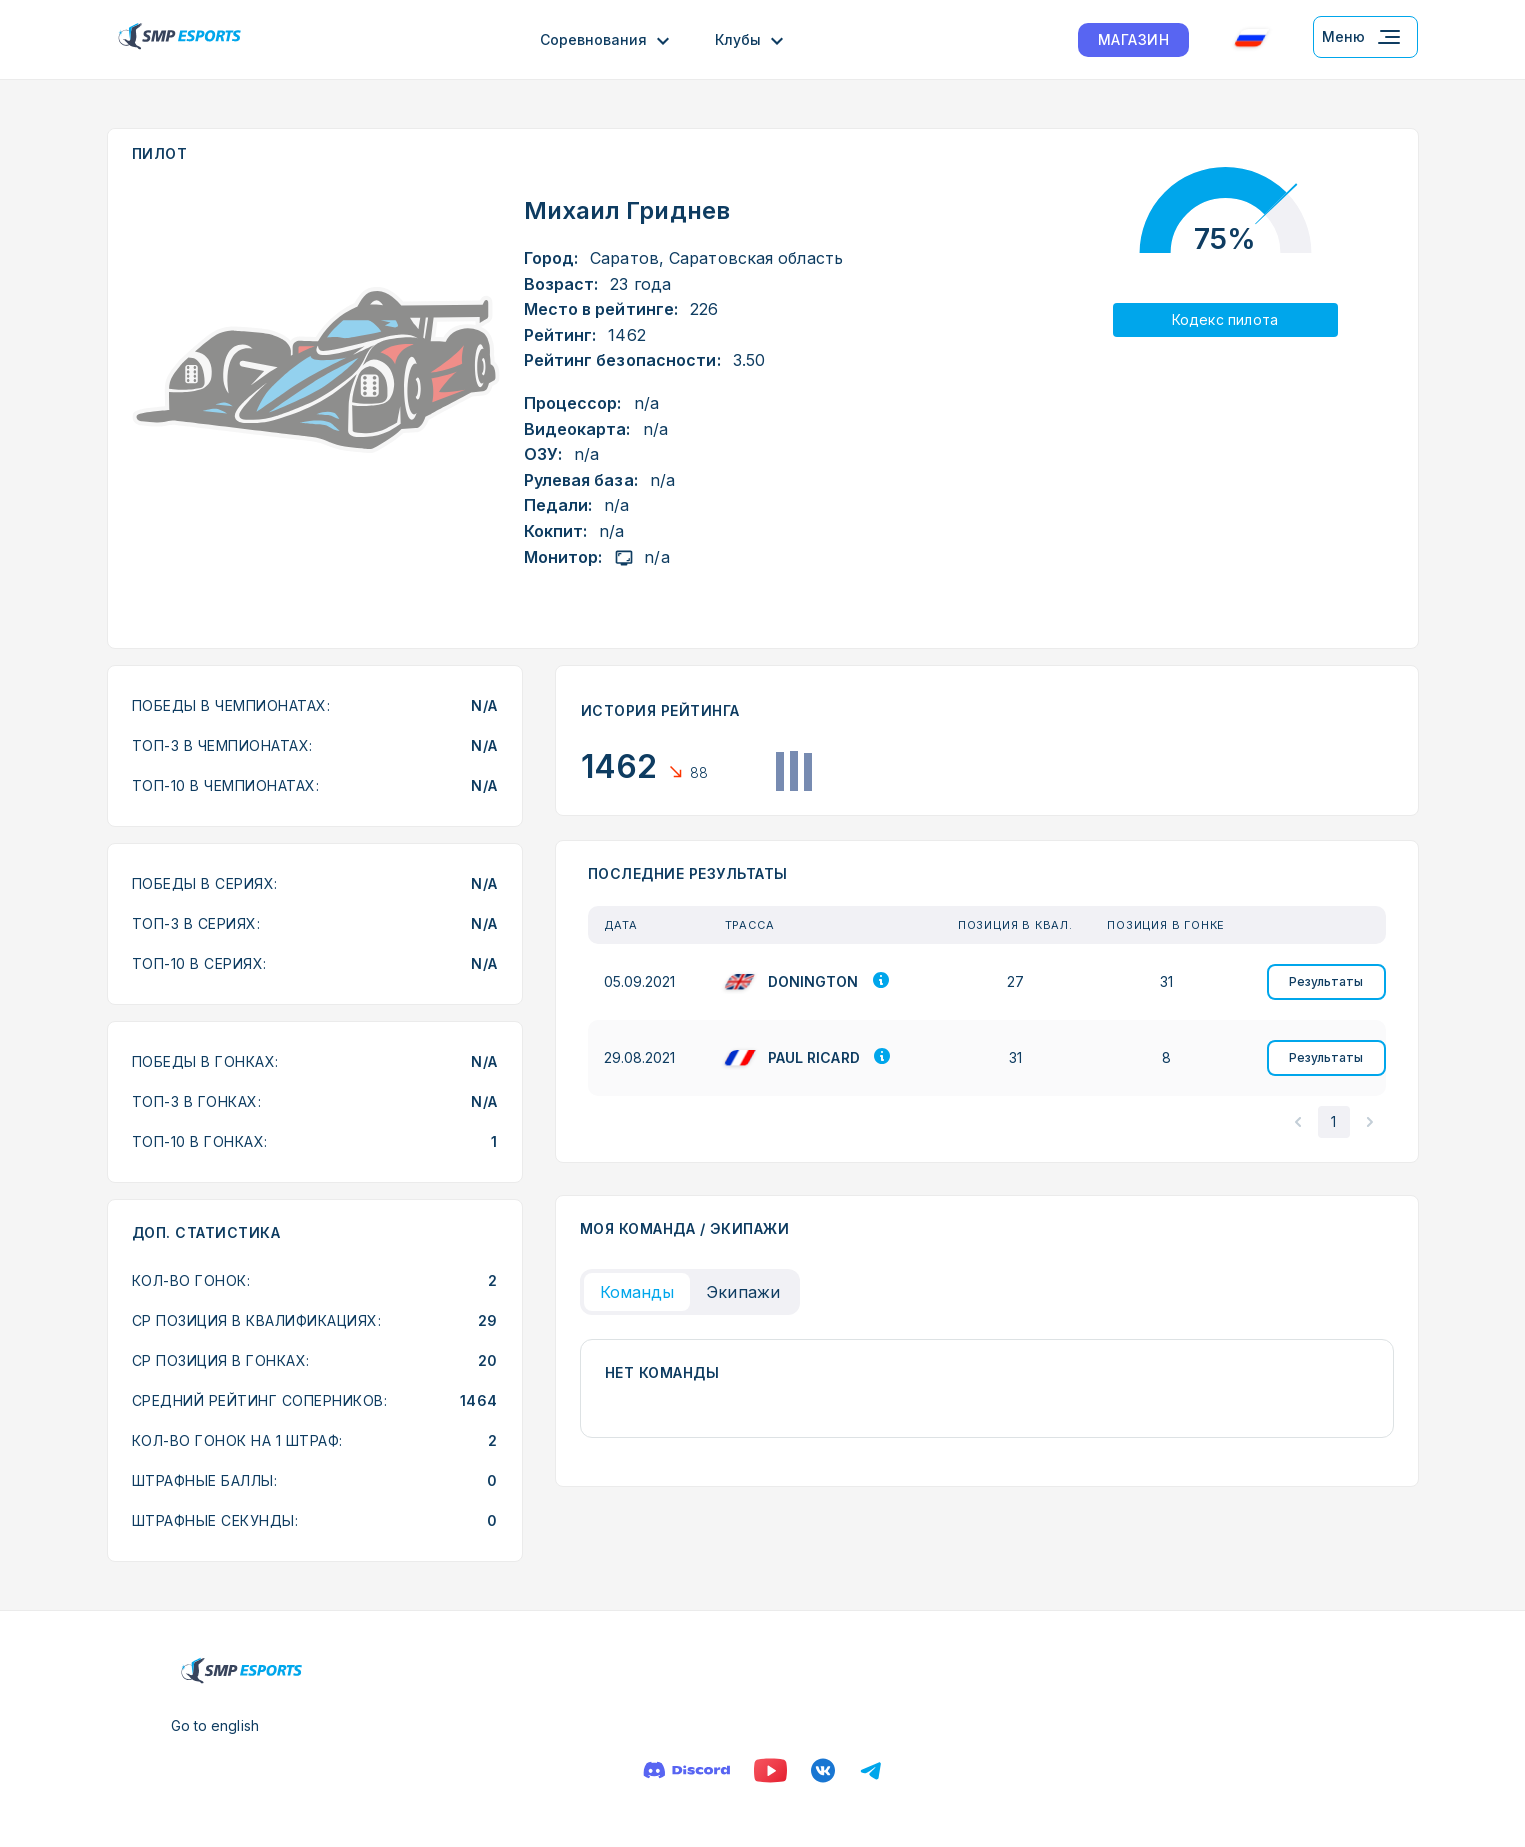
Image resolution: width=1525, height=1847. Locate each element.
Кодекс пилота (1225, 319)
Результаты (1326, 981)
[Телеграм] (871, 1770)
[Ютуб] (770, 1770)
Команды (637, 1292)
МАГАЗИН (1134, 39)
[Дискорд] (686, 1770)
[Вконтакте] (823, 1770)
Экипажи (743, 1292)
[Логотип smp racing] (180, 39)
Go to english (215, 1725)
